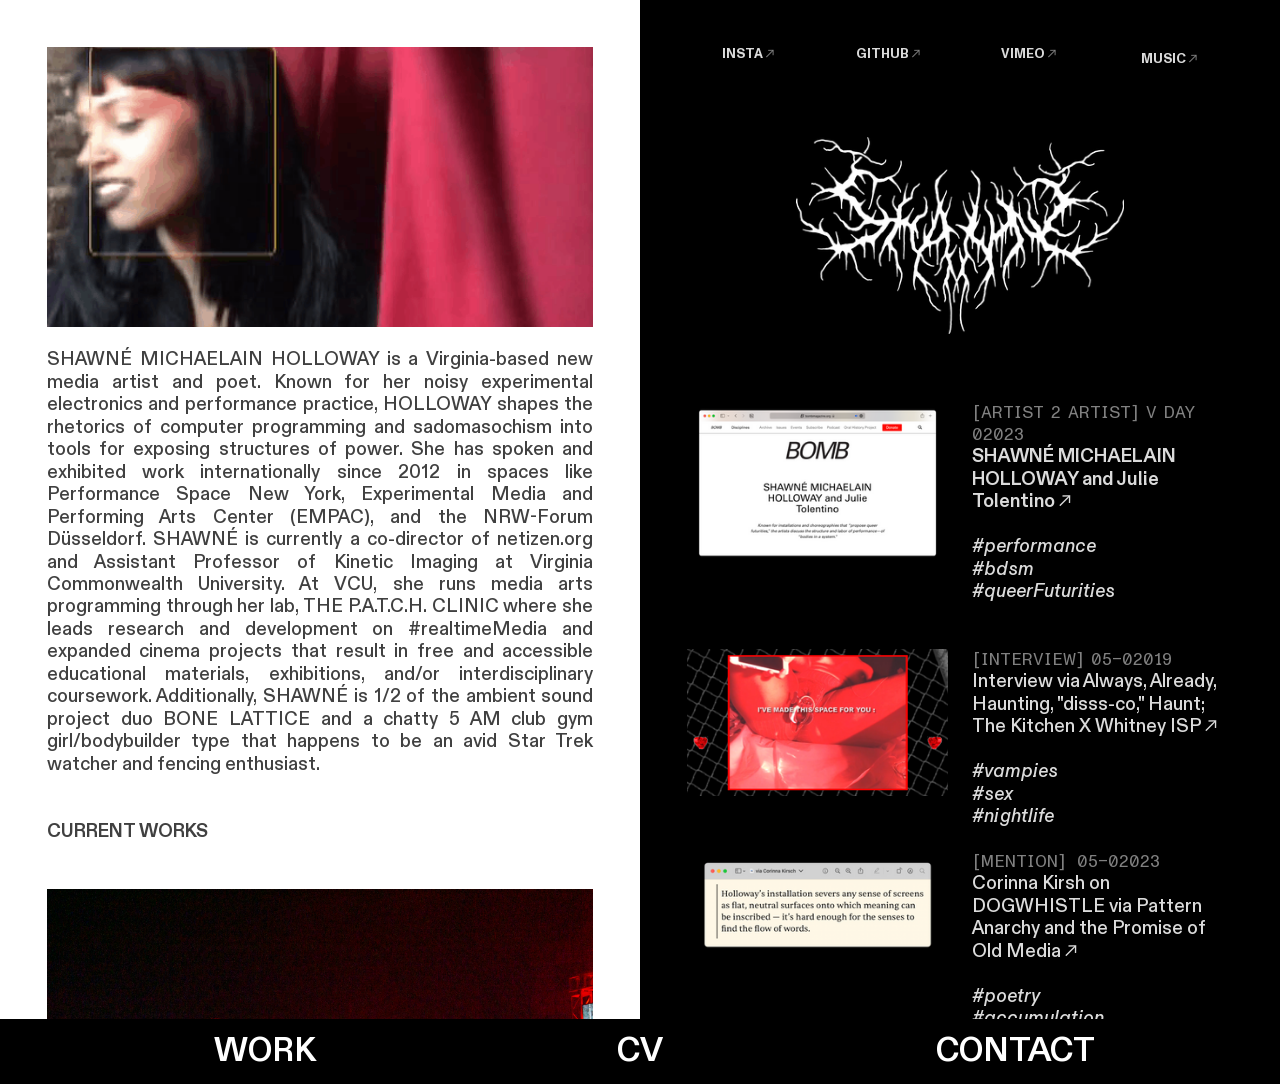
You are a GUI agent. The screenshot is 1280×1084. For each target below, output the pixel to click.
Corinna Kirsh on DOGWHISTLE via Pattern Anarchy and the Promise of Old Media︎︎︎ (1089, 917)
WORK (265, 1051)
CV (640, 1051)
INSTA (742, 54)
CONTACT (1015, 1051)
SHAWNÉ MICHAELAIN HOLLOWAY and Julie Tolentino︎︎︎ (1074, 479)
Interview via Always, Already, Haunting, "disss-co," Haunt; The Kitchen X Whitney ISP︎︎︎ (1096, 704)
